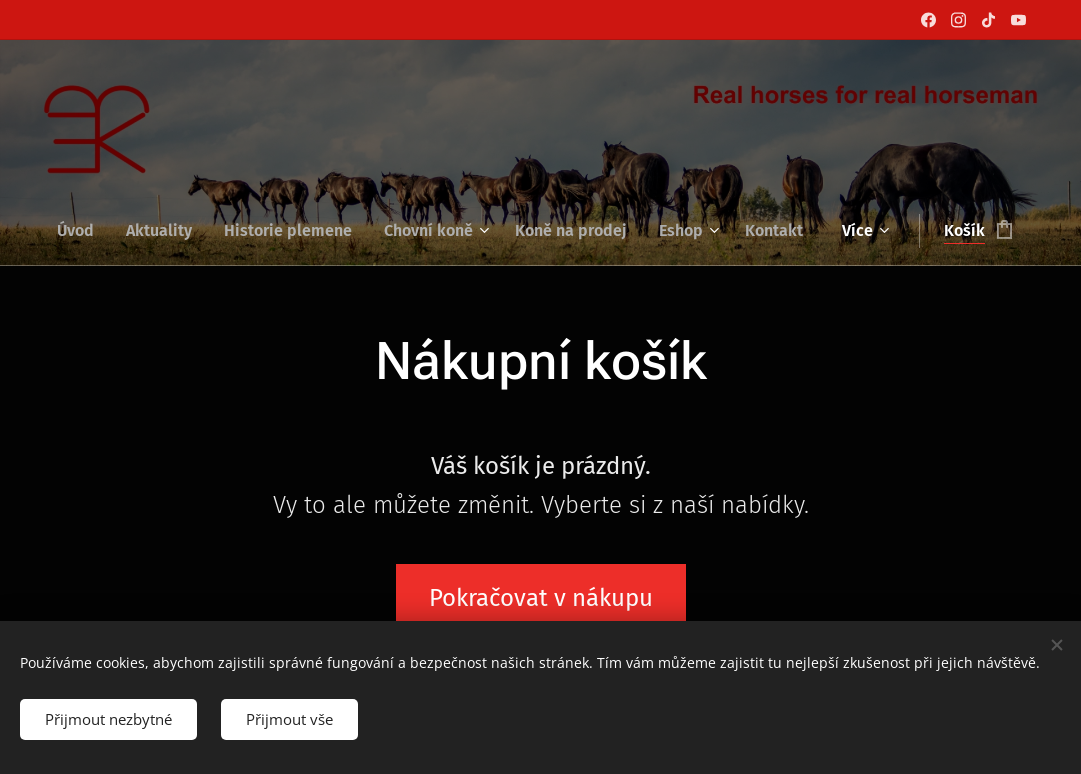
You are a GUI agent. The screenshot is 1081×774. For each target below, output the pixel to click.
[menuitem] (83, 231)
